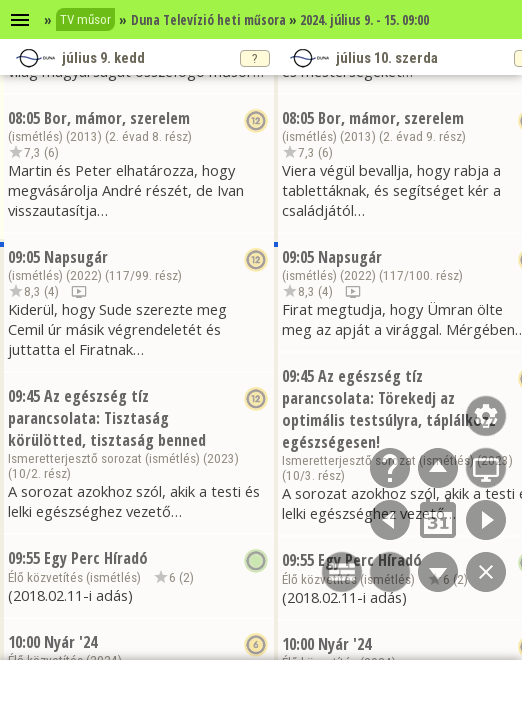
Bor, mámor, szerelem (117, 118)
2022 (84, 275)
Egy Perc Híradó (96, 558)
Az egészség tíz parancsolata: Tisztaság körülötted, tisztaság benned (107, 418)
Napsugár (76, 257)
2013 (84, 136)
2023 (221, 458)
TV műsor (85, 19)
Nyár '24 (70, 642)
